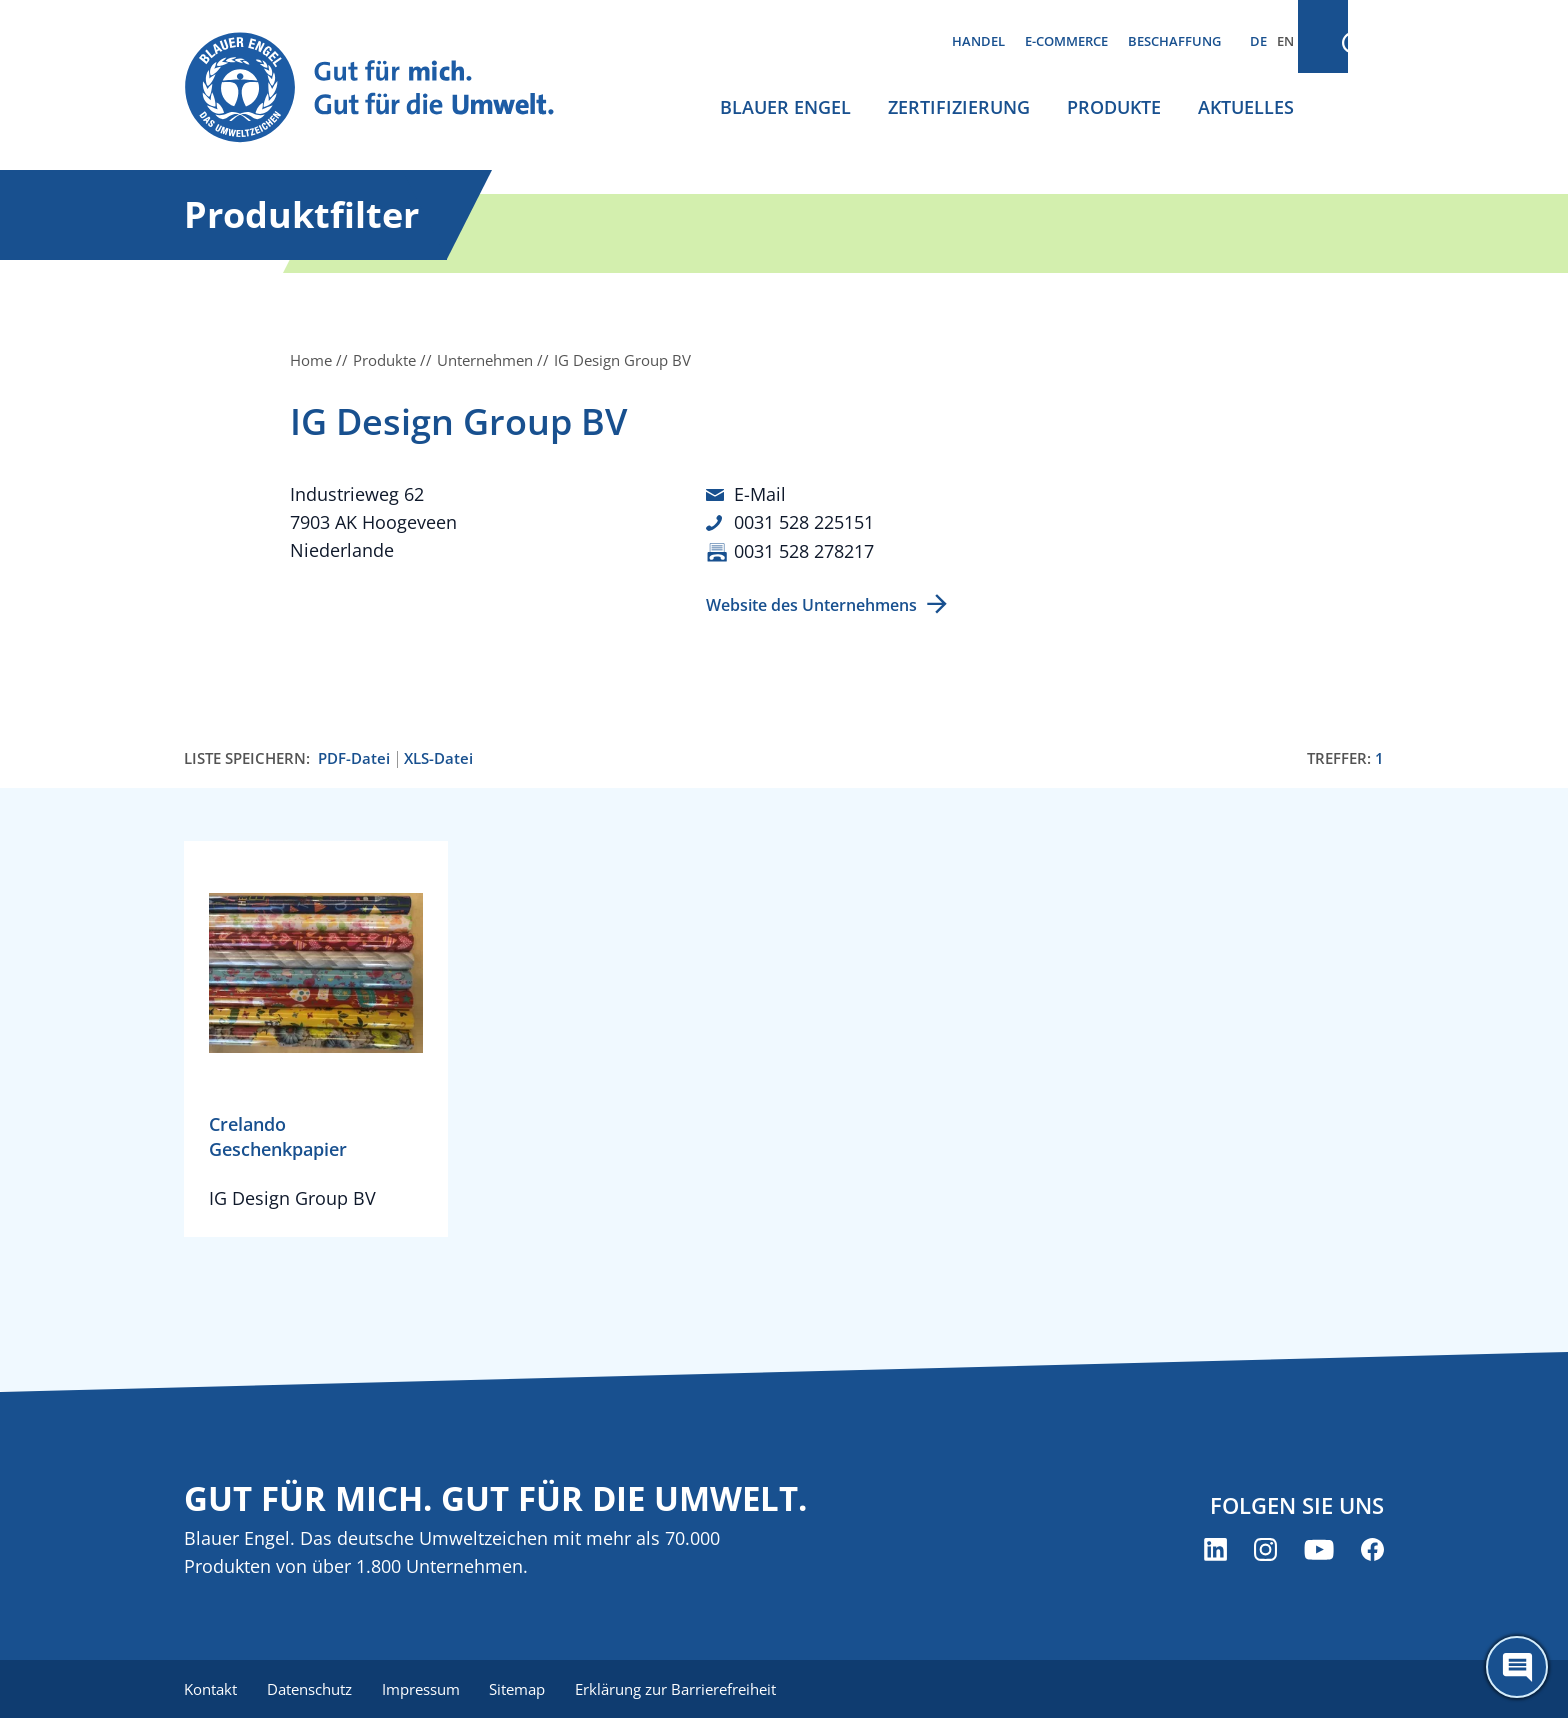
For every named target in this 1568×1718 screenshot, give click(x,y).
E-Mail (760, 494)
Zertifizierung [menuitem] (959, 107)
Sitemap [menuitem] (524, 1688)
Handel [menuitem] (978, 41)
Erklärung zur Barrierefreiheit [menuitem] (684, 1688)
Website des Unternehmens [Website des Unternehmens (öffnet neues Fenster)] (811, 603)
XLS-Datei (438, 756)
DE (1258, 41)
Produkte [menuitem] (1114, 107)
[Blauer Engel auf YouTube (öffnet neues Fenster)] (1319, 1548)
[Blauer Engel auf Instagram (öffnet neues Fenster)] (1265, 1548)
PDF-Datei (354, 756)
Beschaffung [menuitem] (1174, 41)
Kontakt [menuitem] (210, 1688)
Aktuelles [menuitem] (1246, 107)
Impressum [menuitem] (425, 1688)
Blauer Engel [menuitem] (785, 107)
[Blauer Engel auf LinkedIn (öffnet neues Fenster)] (1215, 1548)
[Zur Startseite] (388, 88)
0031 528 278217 (804, 550)
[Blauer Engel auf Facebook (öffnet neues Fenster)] (1372, 1548)
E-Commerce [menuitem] (1066, 41)
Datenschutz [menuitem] (311, 1688)
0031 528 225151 (804, 522)
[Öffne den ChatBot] (1517, 1667)
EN (1285, 41)
